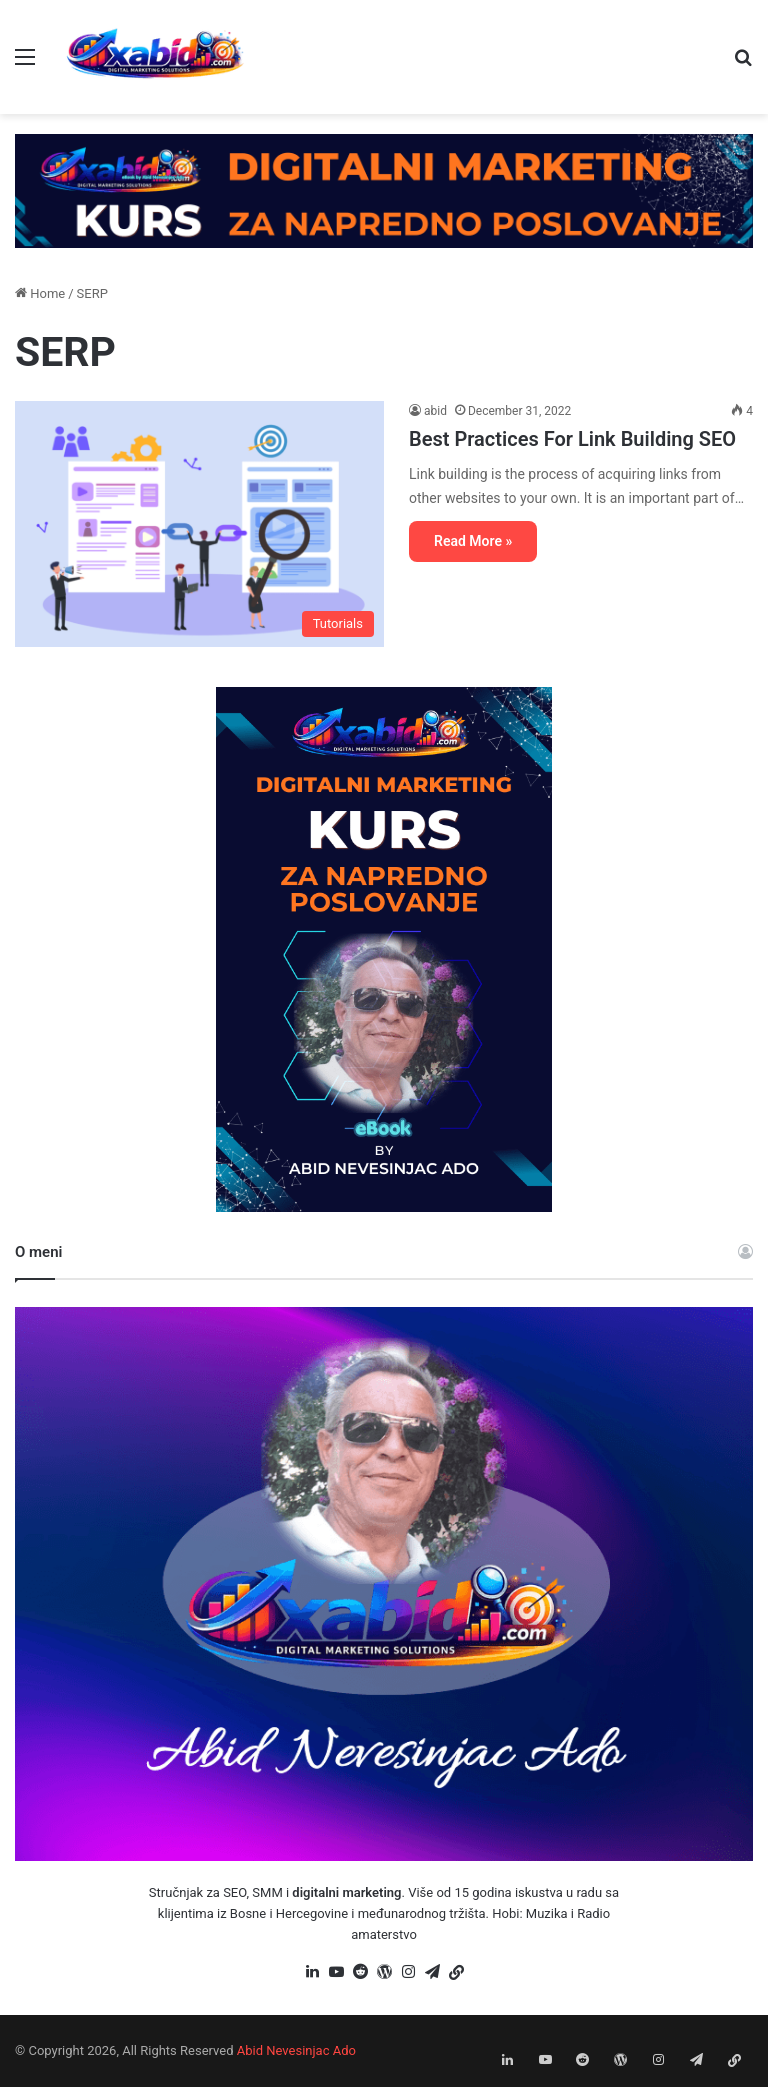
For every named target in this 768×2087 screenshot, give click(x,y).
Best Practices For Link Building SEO (572, 439)
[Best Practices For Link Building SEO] (199, 524)
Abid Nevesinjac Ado (296, 2050)
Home (40, 293)
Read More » (473, 541)
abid (435, 411)
